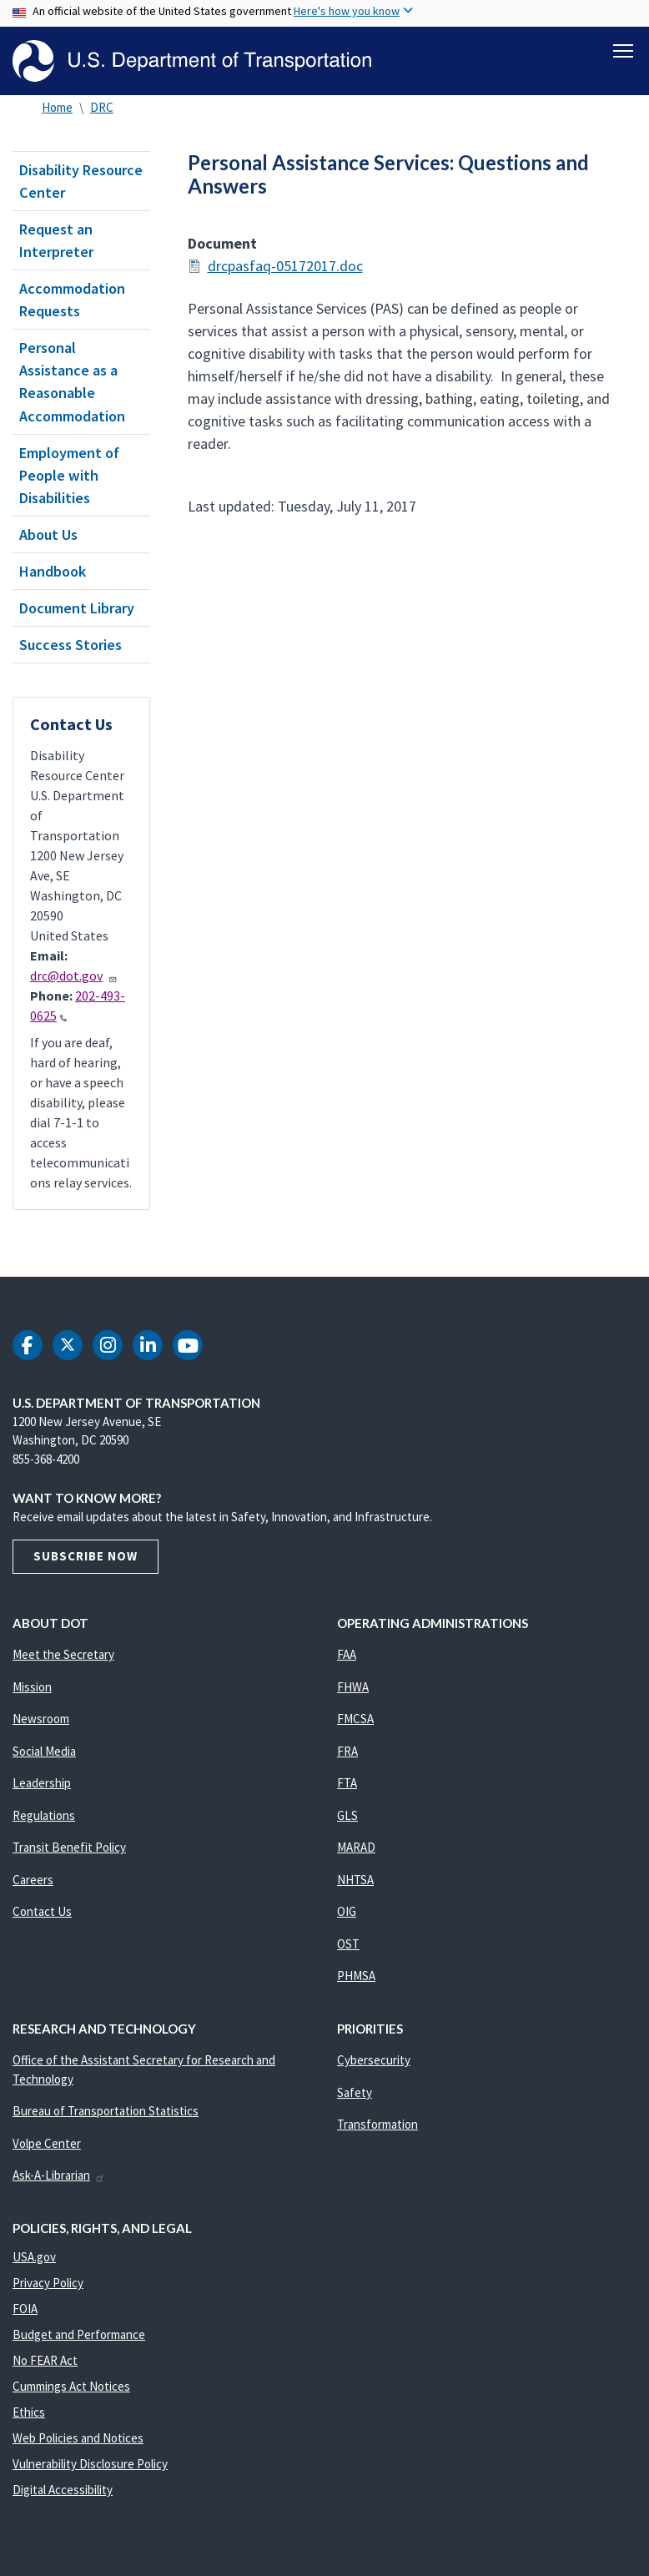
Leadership (42, 1783)
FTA (347, 1783)
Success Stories (70, 644)
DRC (101, 107)
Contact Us (42, 1911)
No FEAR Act (45, 2360)
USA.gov (34, 2257)
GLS (347, 1815)
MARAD (356, 1847)
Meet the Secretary (63, 1654)
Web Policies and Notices (78, 2438)
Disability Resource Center (81, 181)
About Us (48, 534)
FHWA (353, 1687)
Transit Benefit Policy (69, 1847)
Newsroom (41, 1719)
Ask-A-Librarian (59, 2175)
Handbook (52, 571)
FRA (347, 1751)
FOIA (25, 2308)
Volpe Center (47, 2143)
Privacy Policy (48, 2283)
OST (348, 1944)
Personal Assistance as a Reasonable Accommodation (72, 381)
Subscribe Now (85, 1556)
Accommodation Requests (72, 299)
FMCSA (355, 1719)
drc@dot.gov (74, 975)
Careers (33, 1880)
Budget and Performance (79, 2334)
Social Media (44, 1751)
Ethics (29, 2412)
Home (57, 107)
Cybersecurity (373, 2060)
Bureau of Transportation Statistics (106, 2111)
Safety (354, 2092)
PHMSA (356, 1976)
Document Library (76, 608)
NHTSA (355, 1880)
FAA (346, 1654)
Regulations (44, 1815)
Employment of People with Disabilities (69, 475)
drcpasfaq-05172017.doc (285, 265)
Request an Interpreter (56, 240)
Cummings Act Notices (71, 2386)
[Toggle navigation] (623, 51)
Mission (32, 1687)
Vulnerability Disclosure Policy (90, 2464)
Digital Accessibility (63, 2490)
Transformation (377, 2124)
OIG (346, 1911)
